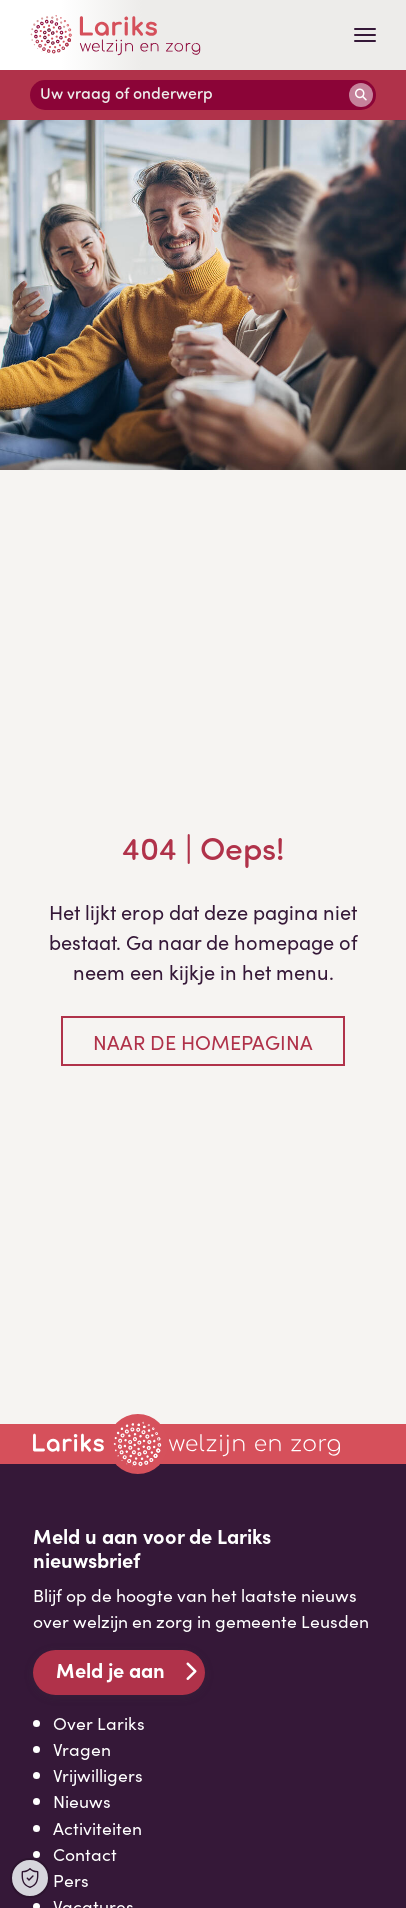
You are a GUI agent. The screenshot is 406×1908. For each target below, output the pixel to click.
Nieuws (82, 1800)
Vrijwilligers (98, 1774)
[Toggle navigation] (365, 35)
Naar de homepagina (203, 1041)
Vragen (82, 1748)
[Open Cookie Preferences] (30, 1878)
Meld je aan (110, 1669)
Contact (85, 1853)
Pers (71, 1879)
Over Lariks (99, 1722)
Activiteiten (97, 1827)
